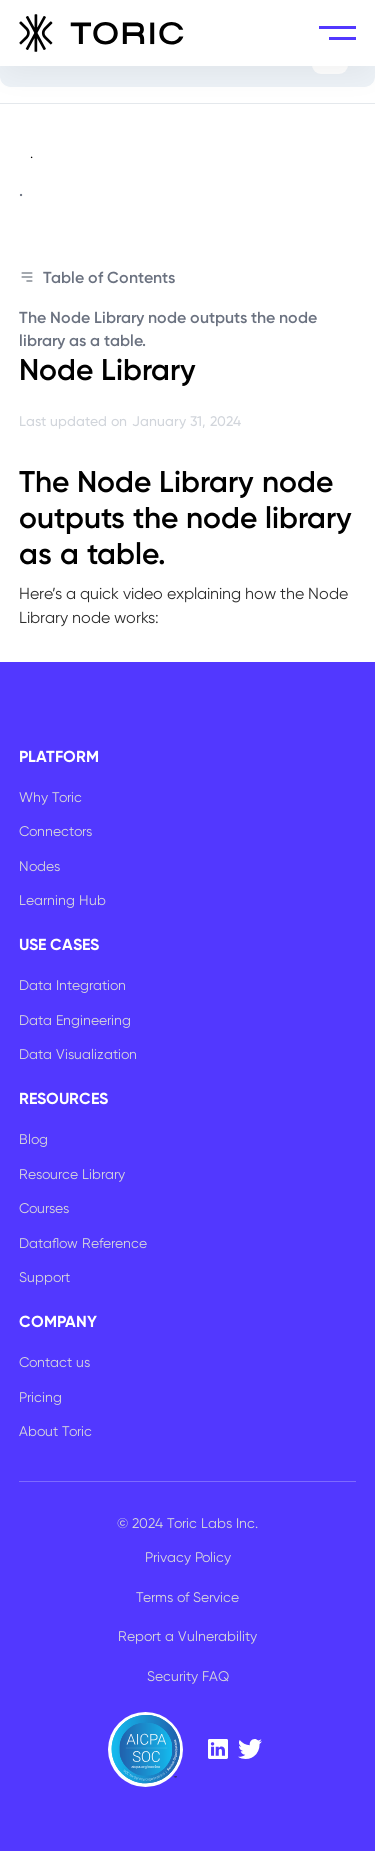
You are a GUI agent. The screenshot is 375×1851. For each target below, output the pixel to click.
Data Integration (72, 985)
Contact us (54, 1362)
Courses (44, 1208)
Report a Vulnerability (187, 1636)
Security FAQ (188, 1676)
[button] (337, 33)
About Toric (55, 1431)
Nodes (39, 866)
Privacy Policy (188, 1557)
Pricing (40, 1397)
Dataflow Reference (83, 1243)
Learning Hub (62, 900)
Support (44, 1277)
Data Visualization (78, 1054)
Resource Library (72, 1174)
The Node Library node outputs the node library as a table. (168, 328)
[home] (101, 33)
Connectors (55, 831)
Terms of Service (187, 1597)
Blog (33, 1139)
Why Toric (50, 797)
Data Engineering (75, 1020)
